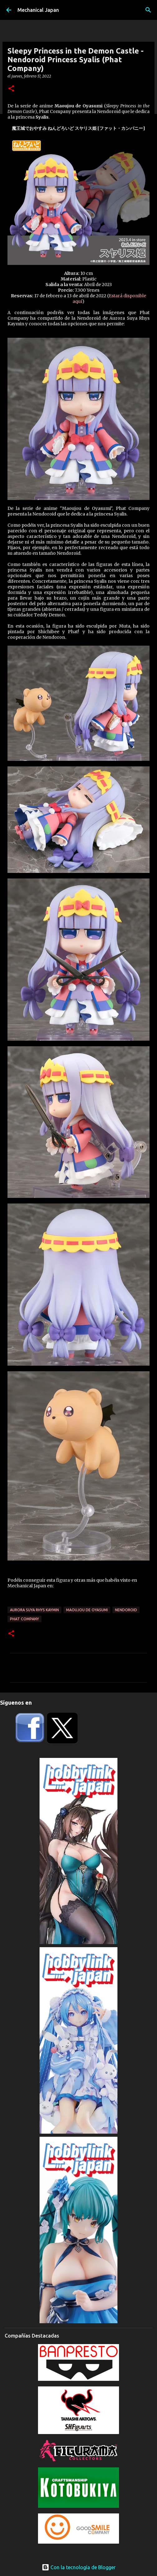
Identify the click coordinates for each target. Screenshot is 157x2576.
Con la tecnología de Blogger (79, 2567)
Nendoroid (126, 1610)
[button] (11, 89)
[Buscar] (148, 9)
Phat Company (24, 1619)
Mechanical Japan (38, 10)
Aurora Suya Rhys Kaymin (34, 1610)
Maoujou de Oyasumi (87, 1610)
